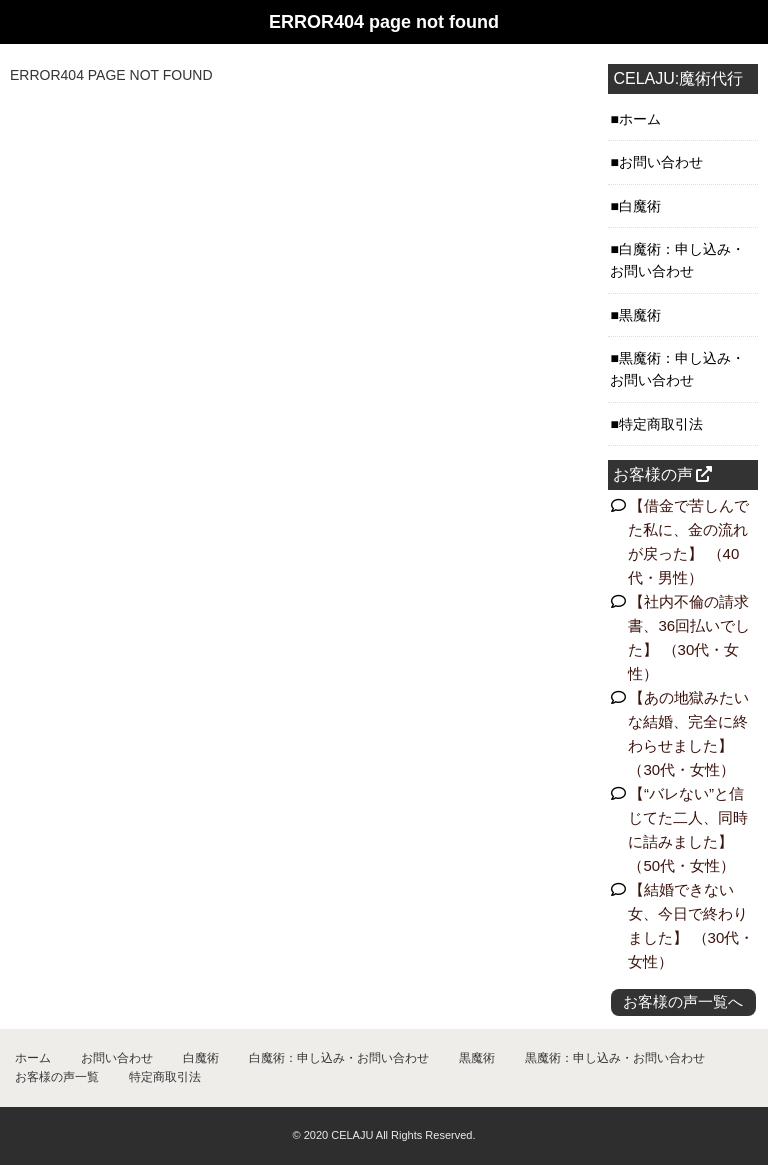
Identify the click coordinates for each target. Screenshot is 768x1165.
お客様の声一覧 (57, 1077)
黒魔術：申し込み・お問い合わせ (615, 1058)
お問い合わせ (117, 1058)
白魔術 (201, 1058)
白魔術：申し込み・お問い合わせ (339, 1058)
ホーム (33, 1058)
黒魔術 (477, 1058)
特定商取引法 (165, 1077)
